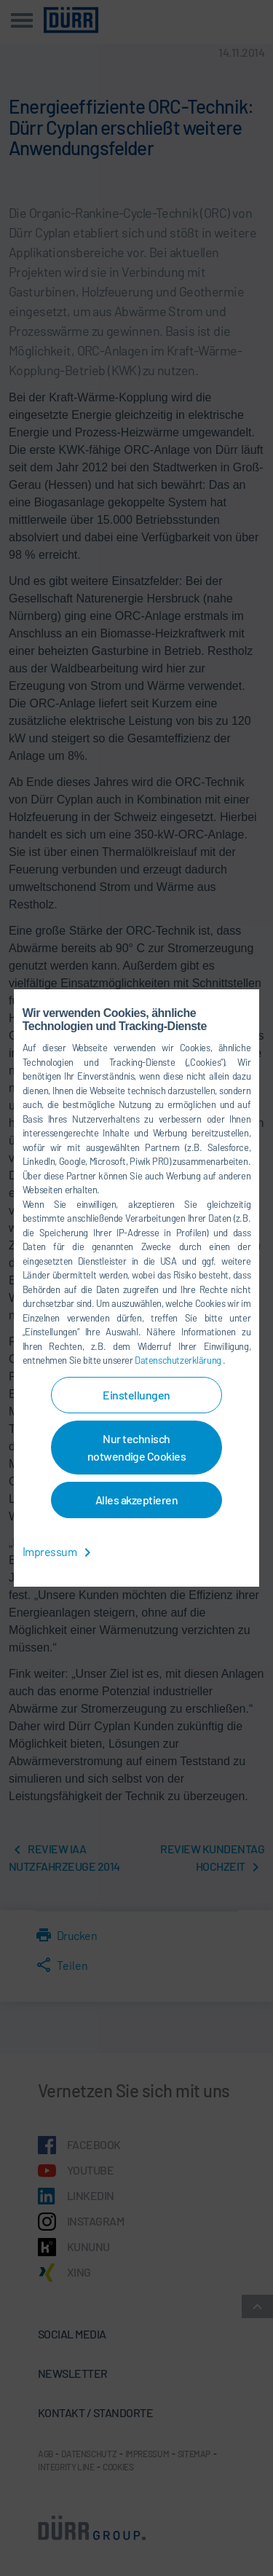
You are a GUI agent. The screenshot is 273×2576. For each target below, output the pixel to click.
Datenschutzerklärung (179, 1360)
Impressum (59, 1551)
